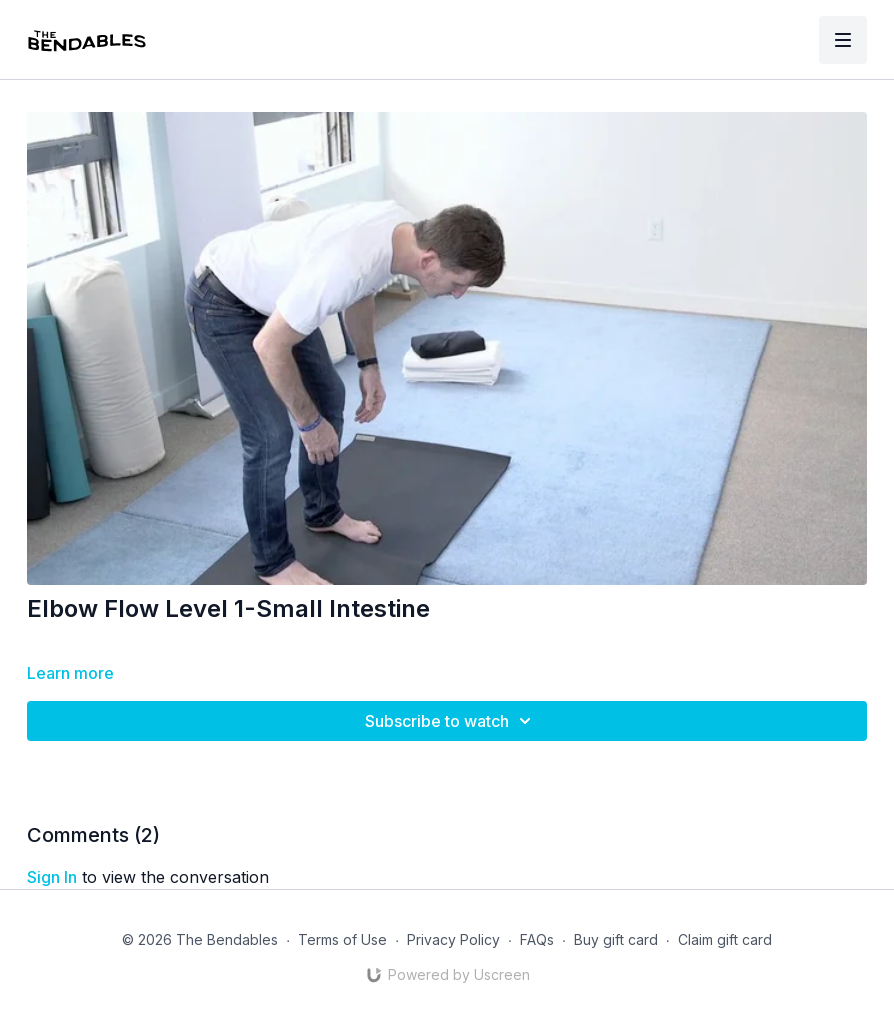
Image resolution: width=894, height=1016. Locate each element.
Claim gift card (725, 939)
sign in (52, 877)
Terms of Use (342, 939)
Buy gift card (616, 939)
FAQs (537, 939)
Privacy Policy (453, 939)
